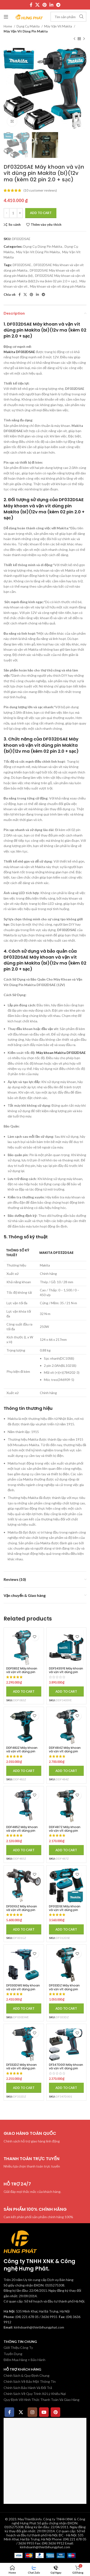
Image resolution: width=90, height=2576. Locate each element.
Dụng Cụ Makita (28, 26)
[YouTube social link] (44, 2412)
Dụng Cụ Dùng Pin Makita (42, 246)
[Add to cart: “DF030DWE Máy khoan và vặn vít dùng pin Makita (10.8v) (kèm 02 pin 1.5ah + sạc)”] (23, 2008)
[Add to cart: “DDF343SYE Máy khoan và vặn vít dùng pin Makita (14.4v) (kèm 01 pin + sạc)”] (66, 1691)
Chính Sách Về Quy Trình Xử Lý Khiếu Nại (35, 2394)
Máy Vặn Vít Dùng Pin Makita (26, 31)
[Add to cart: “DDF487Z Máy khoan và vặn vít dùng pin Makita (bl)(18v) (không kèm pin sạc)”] (66, 1850)
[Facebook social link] (31, 4)
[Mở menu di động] (6, 16)
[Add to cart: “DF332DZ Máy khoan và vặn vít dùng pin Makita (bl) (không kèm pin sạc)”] (23, 2088)
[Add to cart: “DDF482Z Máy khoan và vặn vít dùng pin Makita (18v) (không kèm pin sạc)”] (23, 1771)
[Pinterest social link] (44, 4)
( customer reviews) (40, 190)
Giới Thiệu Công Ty (18, 2347)
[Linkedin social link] (51, 4)
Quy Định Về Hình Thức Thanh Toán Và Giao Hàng (41, 2400)
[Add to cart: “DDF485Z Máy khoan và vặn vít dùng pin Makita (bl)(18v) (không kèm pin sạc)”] (23, 1850)
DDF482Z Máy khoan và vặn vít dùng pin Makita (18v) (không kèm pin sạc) (21, 1753)
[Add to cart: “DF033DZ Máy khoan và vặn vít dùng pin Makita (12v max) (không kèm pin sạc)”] (66, 2008)
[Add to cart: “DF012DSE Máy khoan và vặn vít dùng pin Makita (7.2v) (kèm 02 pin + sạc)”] (66, 1929)
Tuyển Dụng (13, 2354)
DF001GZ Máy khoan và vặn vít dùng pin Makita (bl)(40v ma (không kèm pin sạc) (22, 1911)
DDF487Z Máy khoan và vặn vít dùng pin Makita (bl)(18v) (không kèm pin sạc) (65, 1832)
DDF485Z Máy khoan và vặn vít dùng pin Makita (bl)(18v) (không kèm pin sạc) (22, 1832)
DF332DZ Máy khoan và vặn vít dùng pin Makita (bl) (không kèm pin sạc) (21, 2070)
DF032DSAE (22, 265)
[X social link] (37, 4)
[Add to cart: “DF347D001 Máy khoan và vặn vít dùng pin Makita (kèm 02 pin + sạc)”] (66, 2088)
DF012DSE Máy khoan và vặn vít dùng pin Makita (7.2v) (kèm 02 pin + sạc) (66, 1911)
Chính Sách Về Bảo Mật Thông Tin (30, 2381)
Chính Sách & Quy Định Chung (26, 2375)
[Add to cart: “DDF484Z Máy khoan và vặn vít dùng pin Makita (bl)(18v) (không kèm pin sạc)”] (66, 1771)
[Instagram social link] (32, 2412)
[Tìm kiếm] (68, 17)
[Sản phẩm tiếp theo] (84, 39)
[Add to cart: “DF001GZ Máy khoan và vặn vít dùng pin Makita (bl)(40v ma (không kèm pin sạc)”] (23, 1929)
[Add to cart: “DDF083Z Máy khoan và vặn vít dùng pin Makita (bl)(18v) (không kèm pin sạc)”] (23, 1691)
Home (8, 26)
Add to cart (41, 213)
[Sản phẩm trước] (74, 39)
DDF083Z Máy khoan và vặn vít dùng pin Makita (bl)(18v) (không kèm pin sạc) (22, 1673)
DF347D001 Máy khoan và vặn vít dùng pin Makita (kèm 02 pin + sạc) (66, 2070)
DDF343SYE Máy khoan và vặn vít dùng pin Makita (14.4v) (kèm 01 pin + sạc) (66, 1673)
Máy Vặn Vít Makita (58, 26)
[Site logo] (29, 16)
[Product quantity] (13, 213)
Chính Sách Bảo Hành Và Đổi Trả (28, 2388)
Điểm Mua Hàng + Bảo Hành (24, 2360)
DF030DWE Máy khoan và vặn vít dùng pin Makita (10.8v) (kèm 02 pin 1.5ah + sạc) (23, 1990)
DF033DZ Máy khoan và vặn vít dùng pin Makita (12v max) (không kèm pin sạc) (65, 1990)
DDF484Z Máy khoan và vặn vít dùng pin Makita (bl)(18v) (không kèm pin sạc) (65, 1753)
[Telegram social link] (58, 4)
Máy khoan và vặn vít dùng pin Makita (57, 286)
